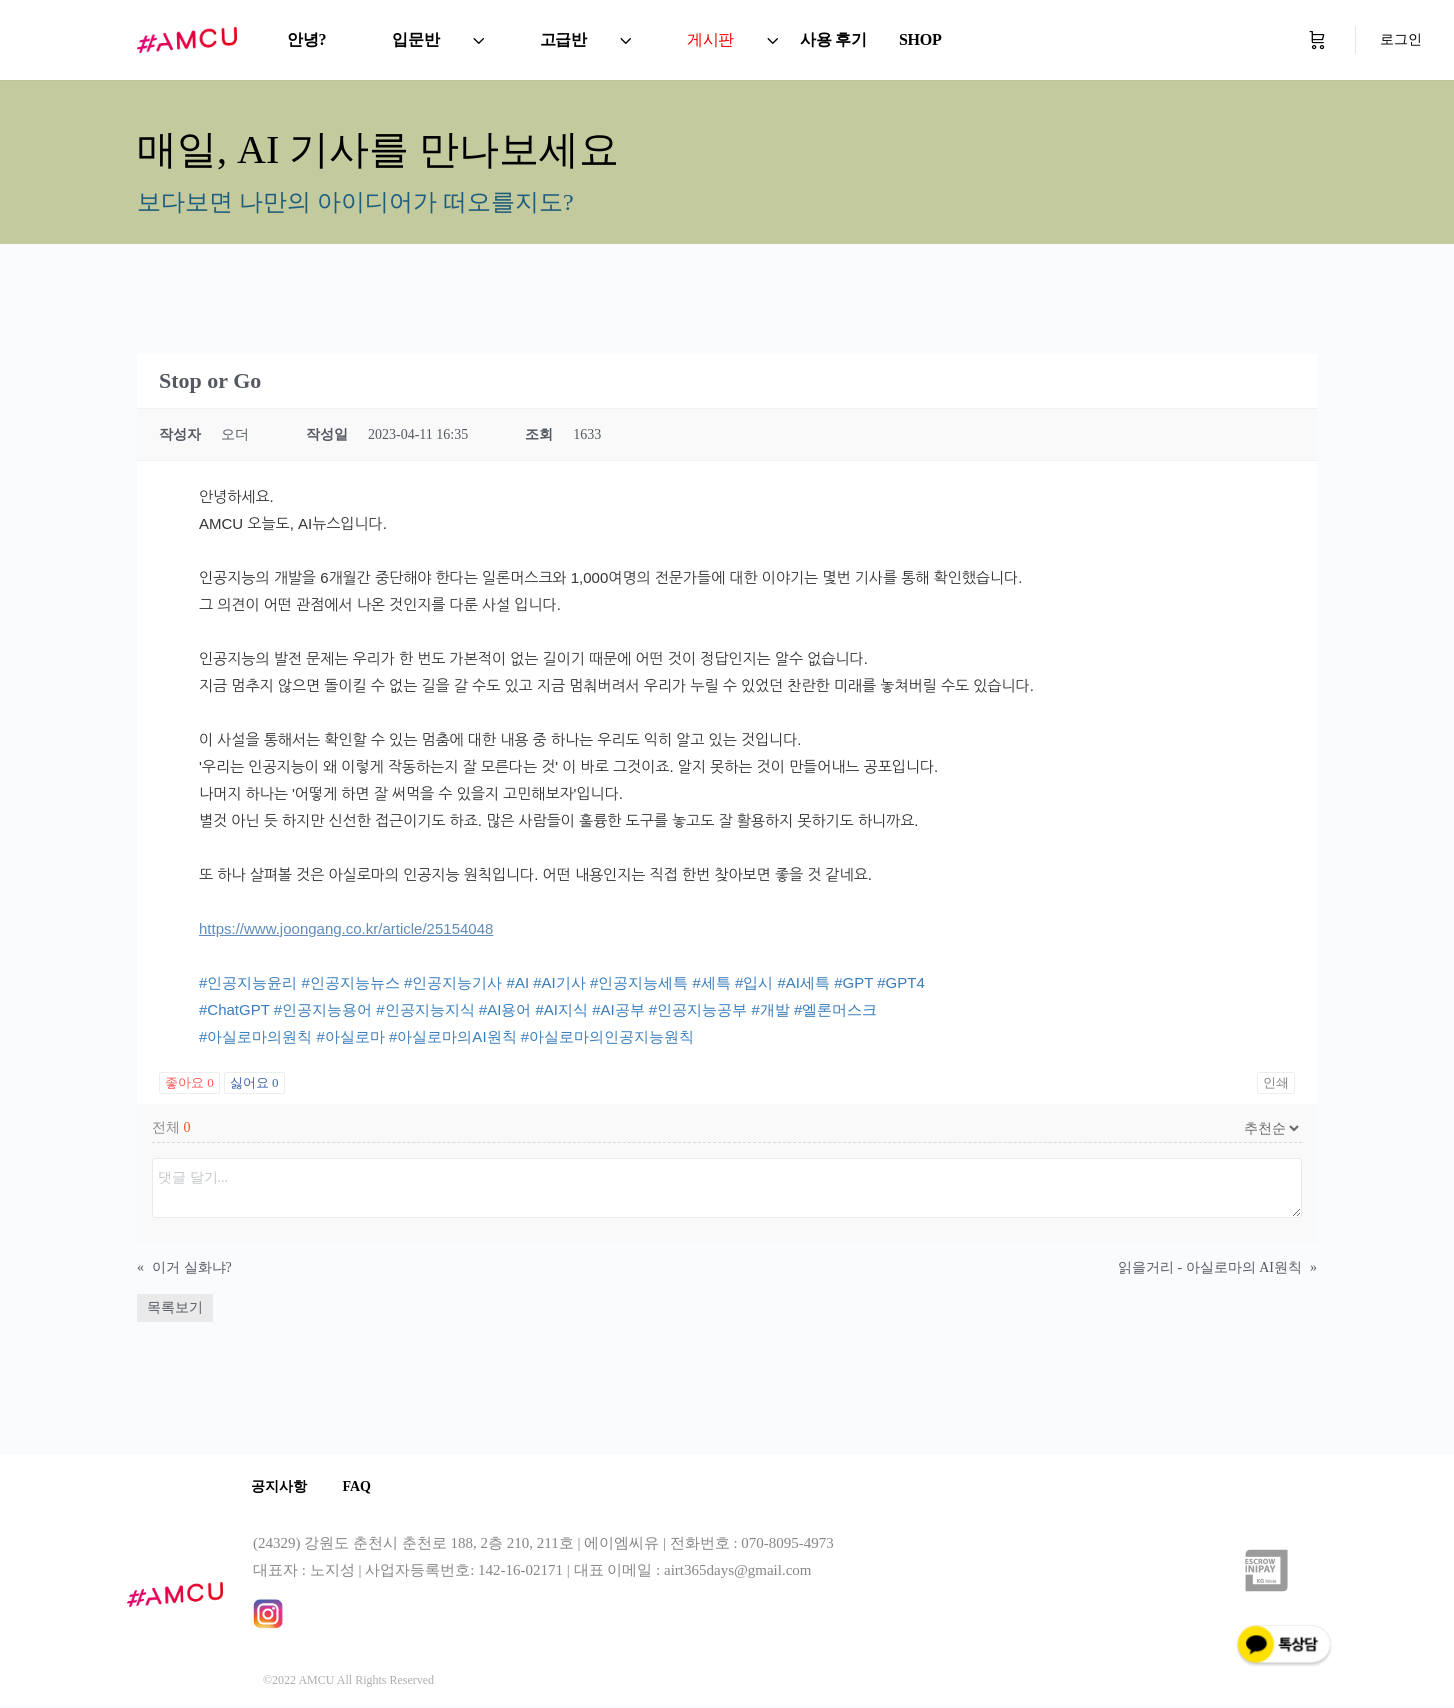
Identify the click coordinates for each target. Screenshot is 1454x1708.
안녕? (306, 39)
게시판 (710, 39)
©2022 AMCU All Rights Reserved (348, 1682)
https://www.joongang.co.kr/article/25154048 (346, 928)
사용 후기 (833, 39)
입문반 (415, 39)
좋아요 (189, 1082)
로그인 (1401, 39)
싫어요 (254, 1082)
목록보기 (175, 1307)
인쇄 (1276, 1082)
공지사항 (281, 1487)
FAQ (363, 1487)
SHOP (920, 39)
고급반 (563, 39)
